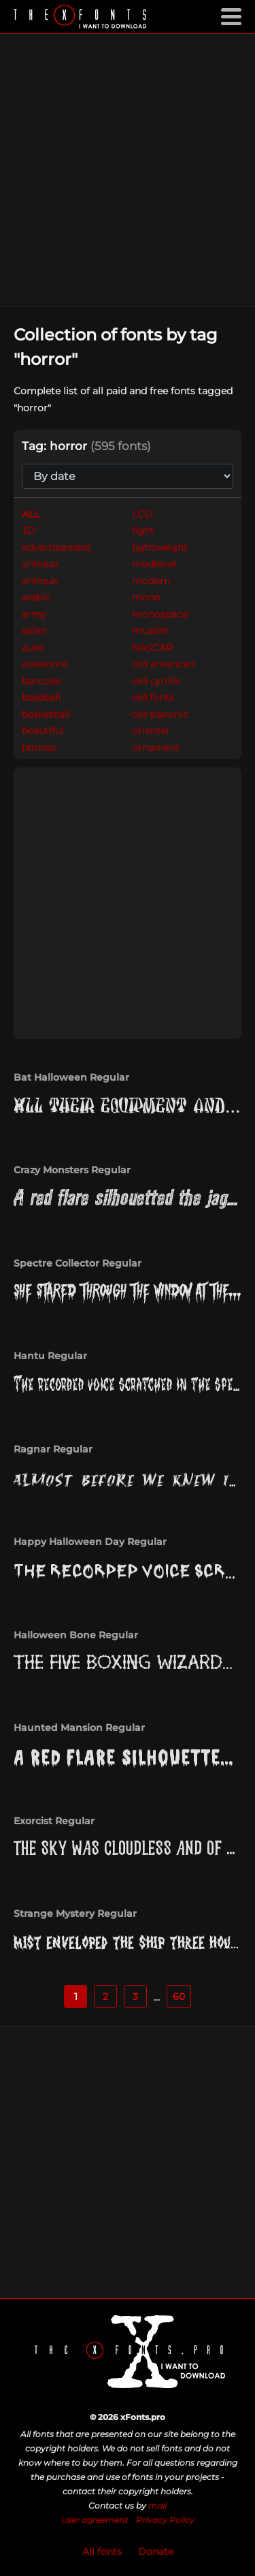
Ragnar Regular (53, 1449)
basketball (46, 714)
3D (28, 530)
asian (34, 630)
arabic (36, 597)
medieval (153, 564)
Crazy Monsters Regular (72, 1170)
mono (146, 597)
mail (157, 2505)
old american (163, 664)
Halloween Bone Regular (76, 1635)
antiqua (40, 564)
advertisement (56, 547)
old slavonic (160, 714)
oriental (150, 731)
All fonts (102, 2551)
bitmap (39, 748)
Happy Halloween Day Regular (90, 1542)
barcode (41, 681)
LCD (142, 514)
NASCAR (152, 647)
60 (179, 1996)
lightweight (160, 547)
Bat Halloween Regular (71, 1077)
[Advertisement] (127, 170)
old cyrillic (156, 681)
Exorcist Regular (54, 1821)
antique (40, 581)
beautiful (43, 731)
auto (33, 647)
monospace (160, 614)
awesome (44, 664)
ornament (156, 748)
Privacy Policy (165, 2520)
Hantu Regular (50, 1356)
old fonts (153, 697)
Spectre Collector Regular (77, 1263)
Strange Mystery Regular (75, 1913)
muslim (150, 630)
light (143, 530)
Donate (155, 2551)
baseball (41, 697)
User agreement (94, 2520)
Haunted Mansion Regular (79, 1727)
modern (151, 581)
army (34, 614)
